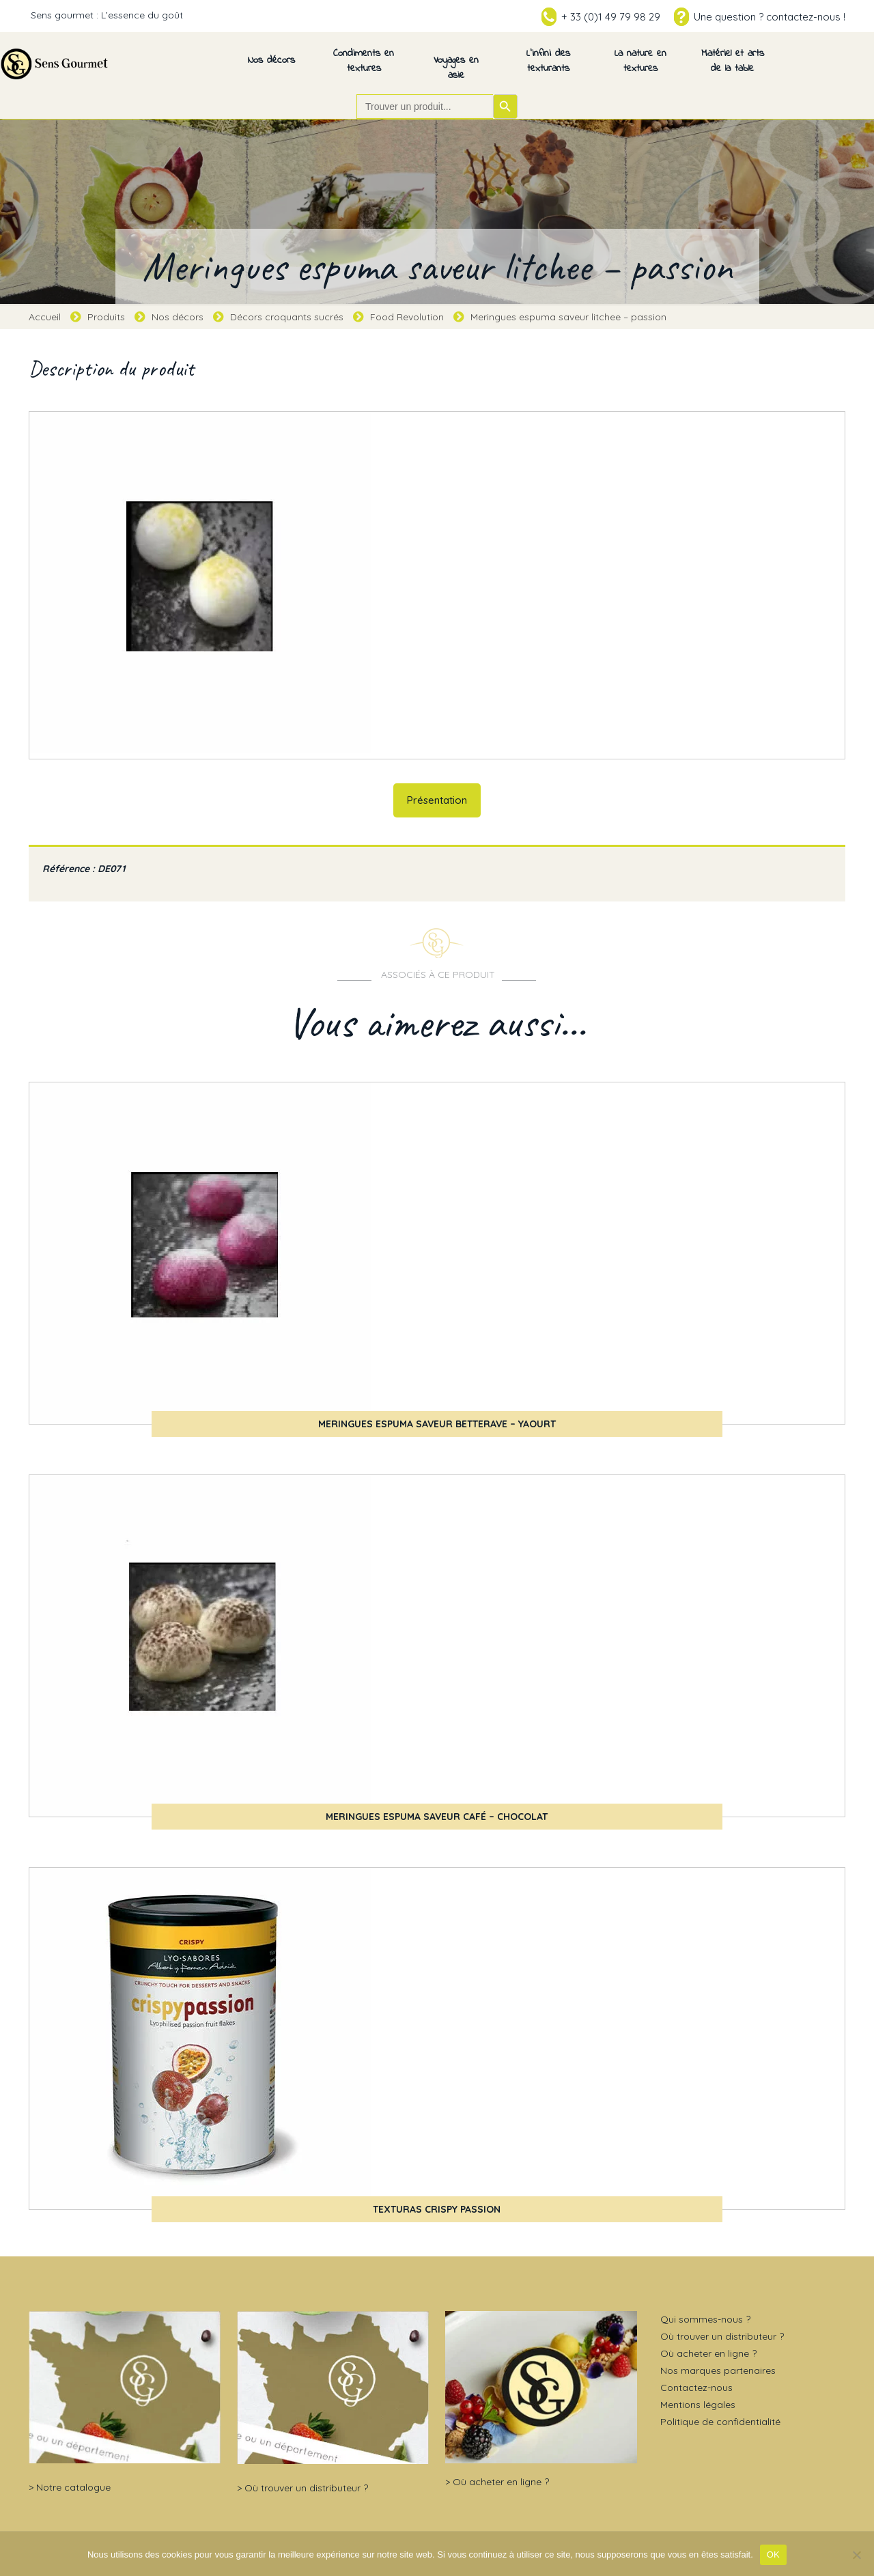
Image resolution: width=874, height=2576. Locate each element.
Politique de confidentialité (720, 2422)
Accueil (45, 317)
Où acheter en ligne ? (501, 2482)
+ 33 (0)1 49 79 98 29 (610, 16)
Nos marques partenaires (718, 2370)
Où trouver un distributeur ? (306, 2488)
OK (773, 2554)
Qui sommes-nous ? (705, 2319)
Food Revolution (407, 317)
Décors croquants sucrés (286, 317)
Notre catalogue (73, 2487)
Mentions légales (697, 2404)
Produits (106, 317)
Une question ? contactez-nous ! (769, 16)
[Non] (857, 2555)
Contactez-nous (696, 2387)
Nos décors (177, 317)
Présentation (437, 800)
